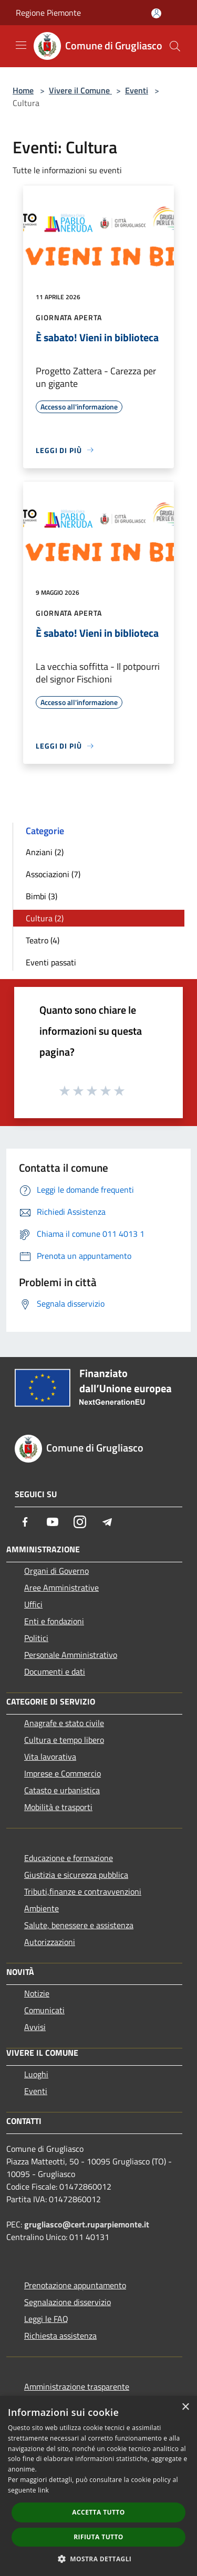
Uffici (33, 1604)
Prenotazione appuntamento (75, 2285)
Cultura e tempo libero (64, 1739)
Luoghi (36, 2074)
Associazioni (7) (53, 874)
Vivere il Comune (80, 90)
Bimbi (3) (41, 896)
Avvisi (35, 2027)
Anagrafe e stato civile (64, 1723)
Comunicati (44, 2010)
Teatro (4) (42, 940)
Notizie (36, 1993)
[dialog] (98, 2486)
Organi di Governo (56, 1570)
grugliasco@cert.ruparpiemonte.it (86, 2224)
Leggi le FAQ (46, 2318)
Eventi (136, 90)
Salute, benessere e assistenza (78, 1925)
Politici (36, 1638)
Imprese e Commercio (62, 1773)
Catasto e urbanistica (62, 1790)
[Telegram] (107, 1521)
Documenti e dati (54, 1671)
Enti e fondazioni (54, 1621)
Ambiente (41, 1908)
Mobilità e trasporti (58, 1807)
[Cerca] (175, 46)
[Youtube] (52, 1521)
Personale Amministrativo (70, 1654)
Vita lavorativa (50, 1756)
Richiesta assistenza (60, 2335)
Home (23, 90)
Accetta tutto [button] (98, 2512)
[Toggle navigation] (21, 45)
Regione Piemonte (48, 12)
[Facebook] (25, 1521)
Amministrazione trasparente (76, 2386)
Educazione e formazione (68, 1858)
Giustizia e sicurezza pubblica (76, 1874)
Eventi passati (51, 962)
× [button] (185, 2407)
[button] (99, 2558)
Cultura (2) (45, 918)
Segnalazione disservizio (67, 2302)
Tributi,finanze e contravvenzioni (82, 1891)
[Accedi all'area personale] (156, 13)
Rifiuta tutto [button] (98, 2536)
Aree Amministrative (61, 1587)
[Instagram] (79, 1521)
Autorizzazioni (49, 1942)
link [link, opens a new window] (43, 2490)
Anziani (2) (45, 852)
